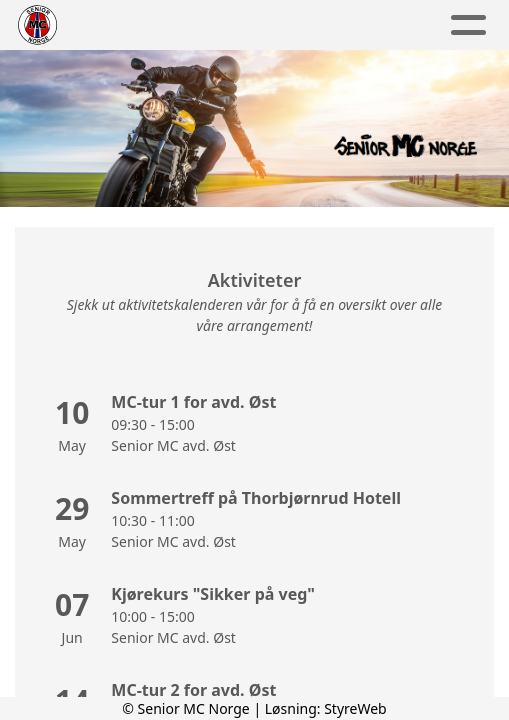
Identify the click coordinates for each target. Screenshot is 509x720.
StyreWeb (355, 708)
